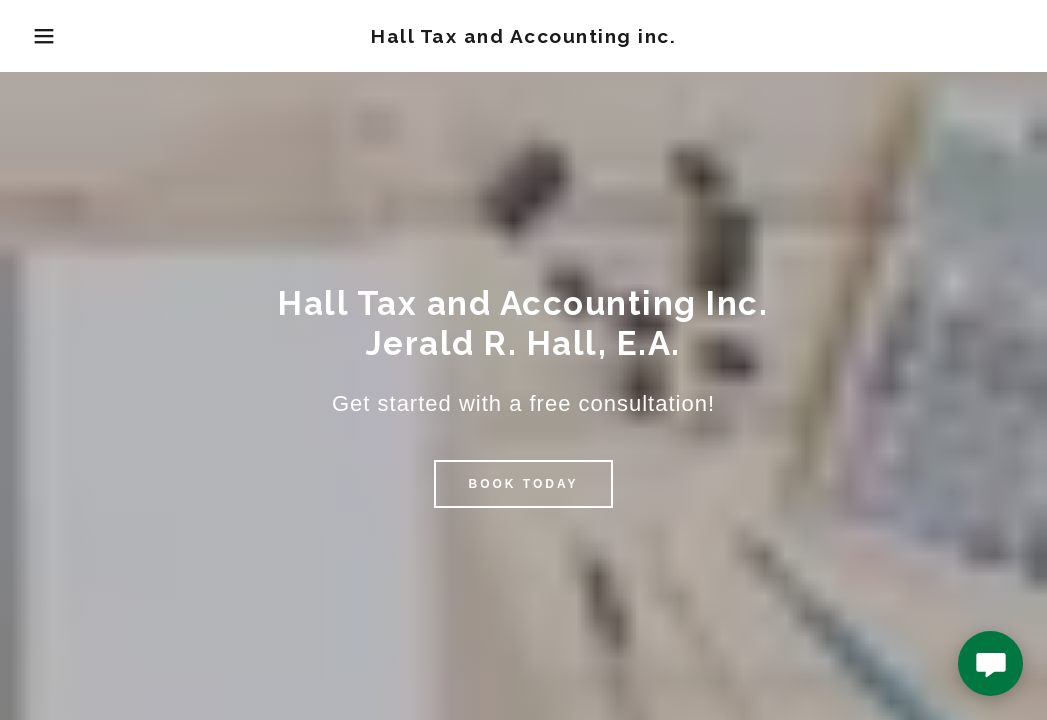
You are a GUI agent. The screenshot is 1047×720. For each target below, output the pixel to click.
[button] (52, 36)
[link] (523, 37)
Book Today (523, 484)
